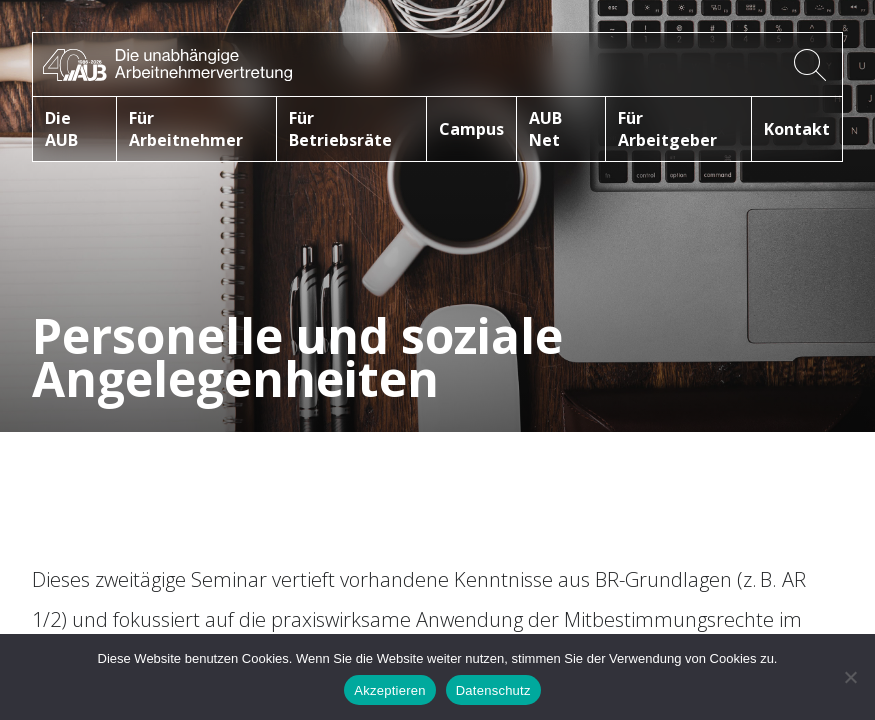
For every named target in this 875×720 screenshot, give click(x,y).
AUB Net (545, 129)
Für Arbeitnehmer (186, 129)
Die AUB (61, 129)
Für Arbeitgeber (667, 129)
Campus (471, 129)
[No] (850, 677)
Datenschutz (493, 690)
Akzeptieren (389, 690)
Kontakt (797, 129)
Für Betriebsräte (340, 129)
